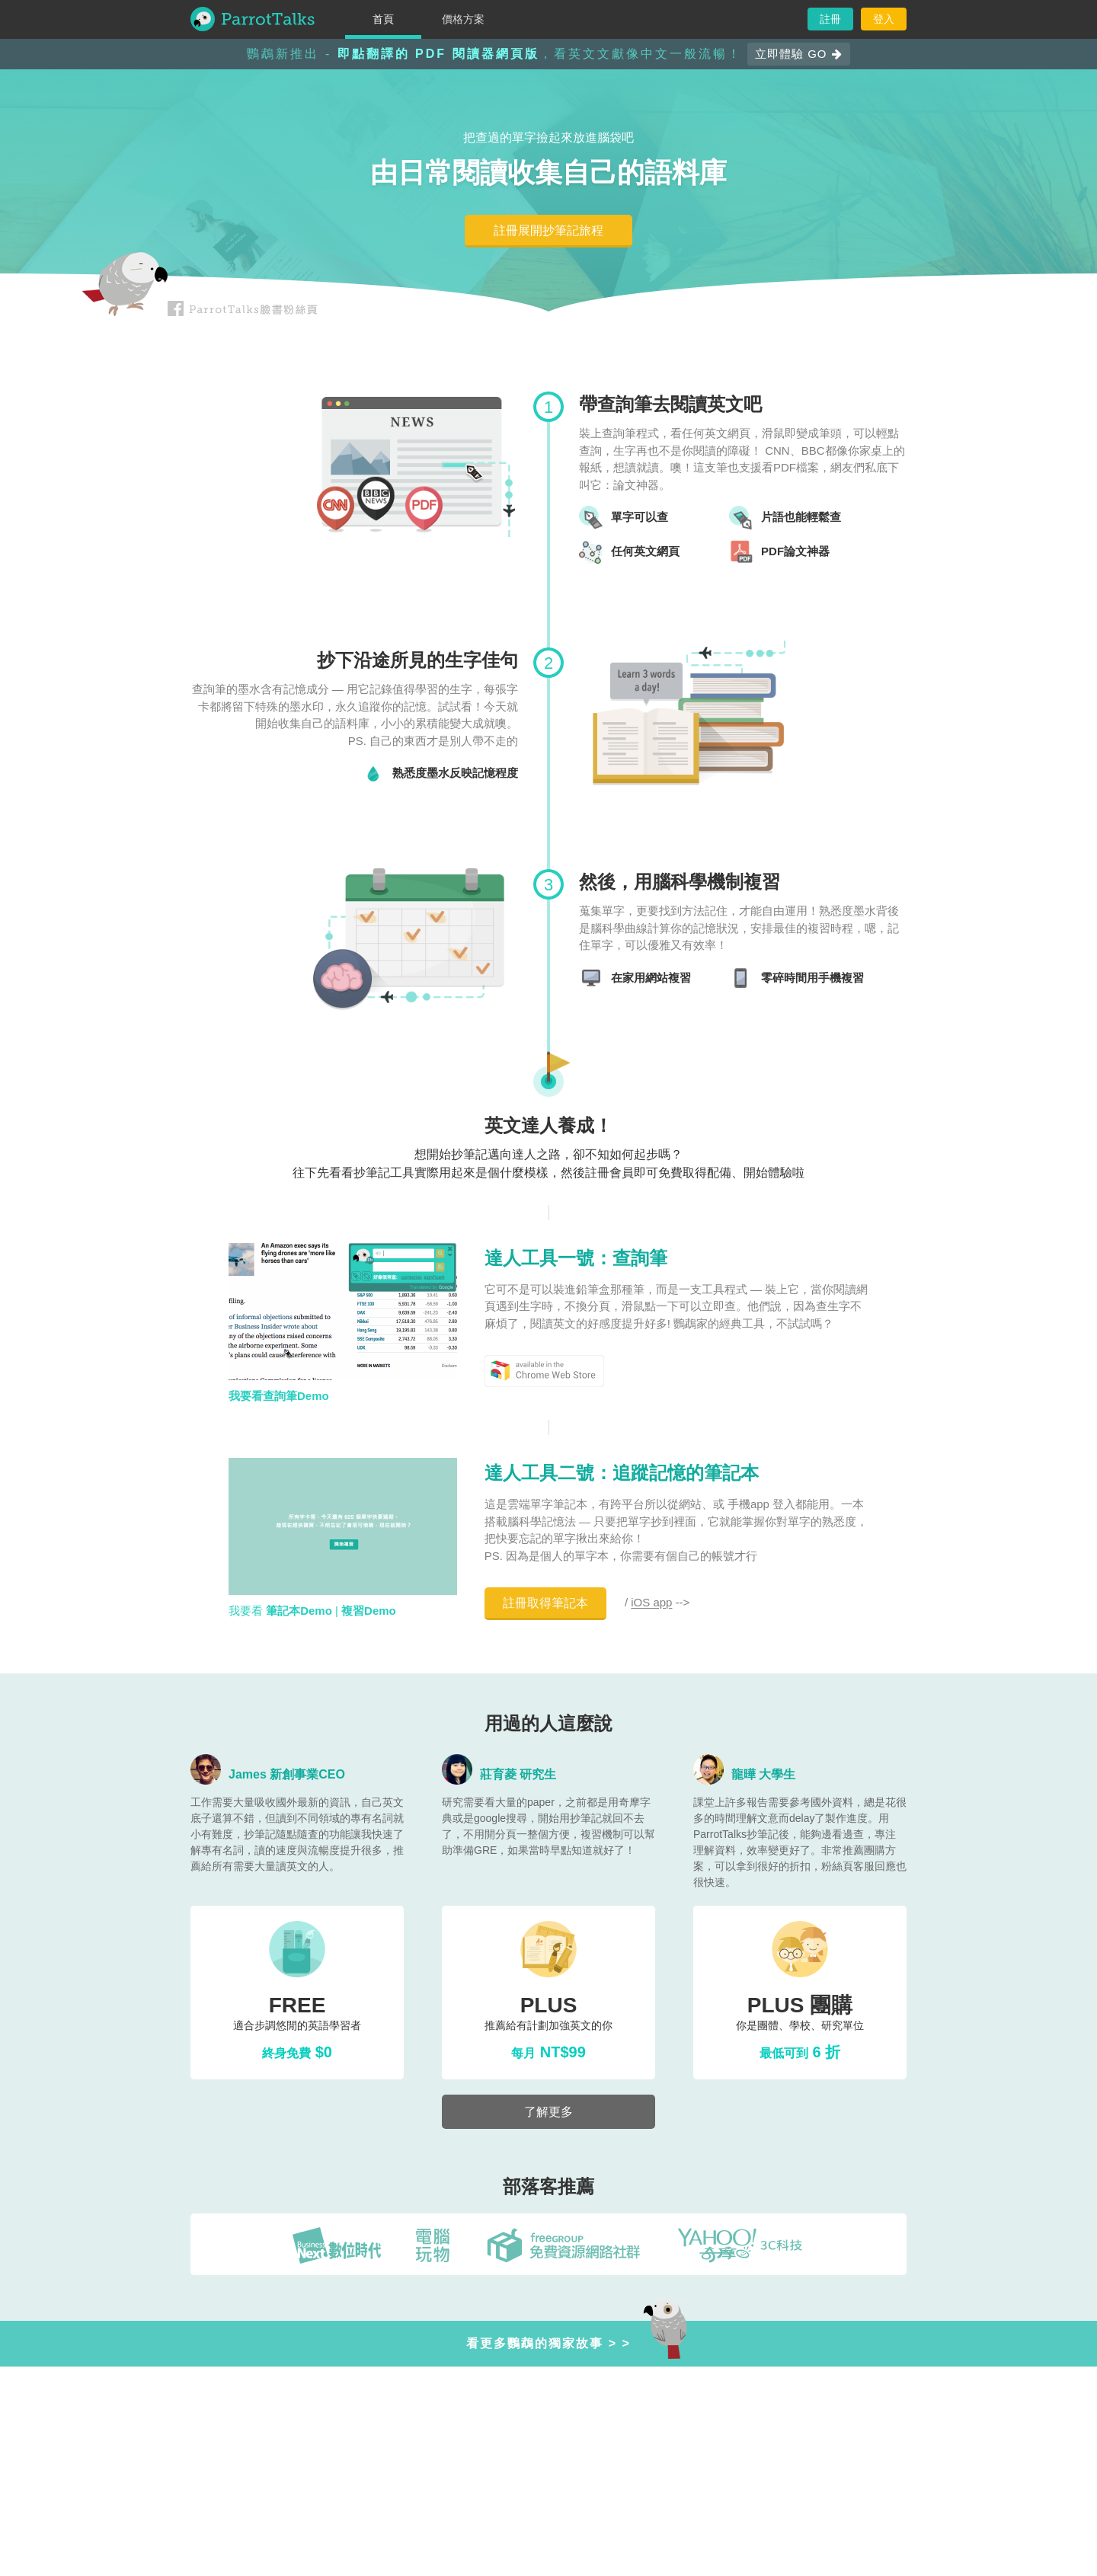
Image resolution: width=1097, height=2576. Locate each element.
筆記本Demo (299, 1610)
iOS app (651, 1602)
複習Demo (368, 1610)
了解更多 (548, 2111)
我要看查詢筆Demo (279, 1395)
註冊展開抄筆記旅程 (548, 230)
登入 (883, 19)
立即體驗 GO (799, 53)
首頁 (383, 19)
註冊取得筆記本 (545, 1602)
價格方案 (463, 19)
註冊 (830, 19)
